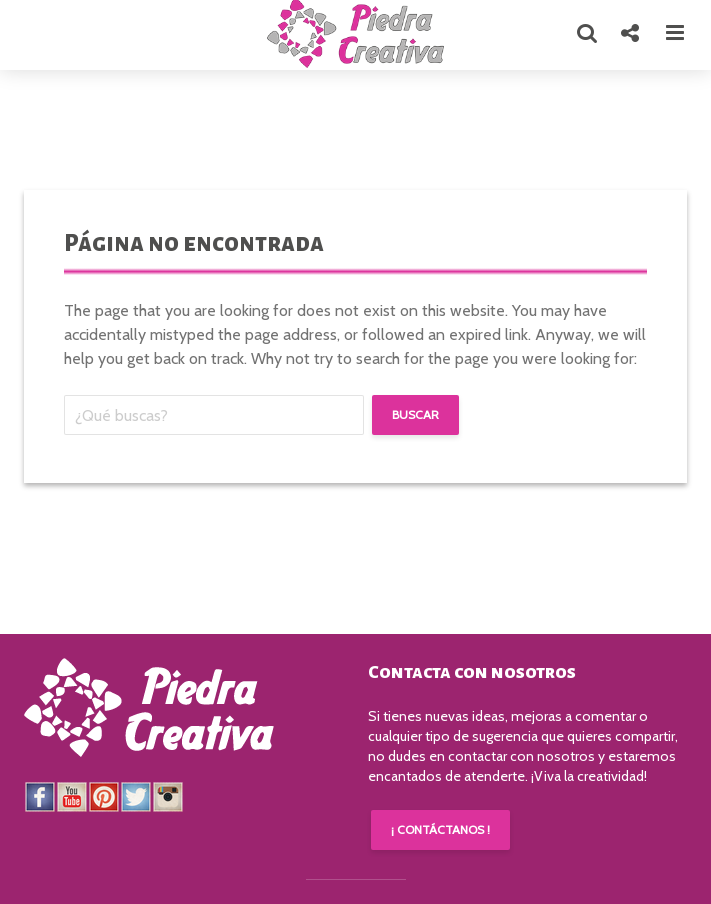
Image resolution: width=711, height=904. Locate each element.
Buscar (415, 414)
